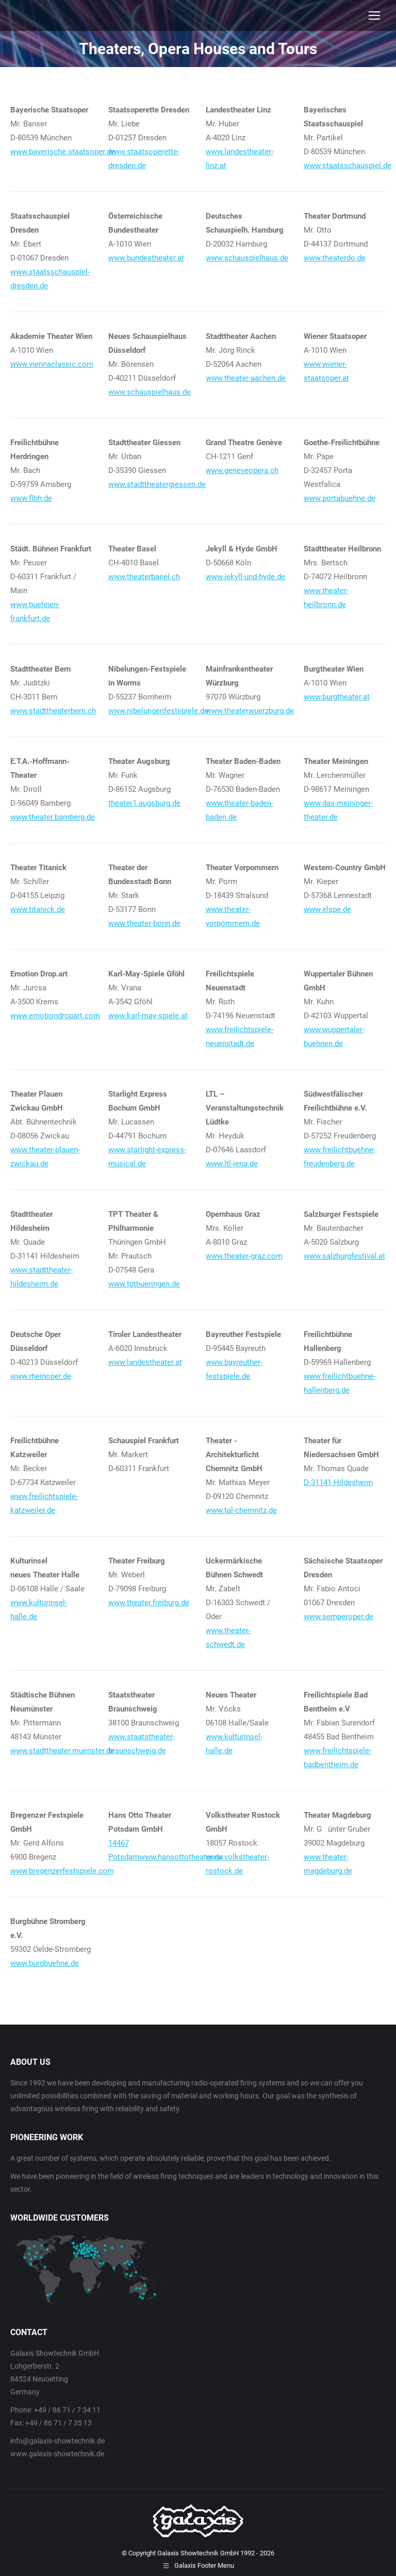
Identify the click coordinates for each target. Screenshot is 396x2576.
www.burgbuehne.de (44, 1963)
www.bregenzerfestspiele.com (62, 1871)
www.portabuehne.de (339, 498)
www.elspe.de (327, 909)
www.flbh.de (31, 498)
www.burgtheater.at (337, 697)
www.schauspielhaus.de (247, 258)
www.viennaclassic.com (51, 364)
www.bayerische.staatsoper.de (62, 151)
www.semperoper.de (338, 1616)
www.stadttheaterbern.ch (53, 710)
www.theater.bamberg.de (52, 817)
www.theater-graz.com (244, 1256)
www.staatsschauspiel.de (347, 165)
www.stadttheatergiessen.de (157, 484)
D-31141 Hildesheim (338, 1482)
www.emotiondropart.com (55, 1015)
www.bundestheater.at (146, 258)
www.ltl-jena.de (232, 1163)
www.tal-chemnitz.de (241, 1510)
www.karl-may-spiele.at (148, 1015)
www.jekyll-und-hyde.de (245, 576)
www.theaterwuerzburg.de (250, 710)
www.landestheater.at (145, 1362)
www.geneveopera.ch (242, 470)
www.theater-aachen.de (246, 378)
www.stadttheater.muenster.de (62, 1750)
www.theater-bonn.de (144, 923)
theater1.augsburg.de (144, 803)
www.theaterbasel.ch (144, 576)
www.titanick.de (37, 909)
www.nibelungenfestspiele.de (158, 710)
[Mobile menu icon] (374, 15)
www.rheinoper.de (40, 1376)
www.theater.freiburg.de (148, 1602)
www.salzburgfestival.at (344, 1256)
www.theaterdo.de (335, 258)
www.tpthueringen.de (144, 1284)
